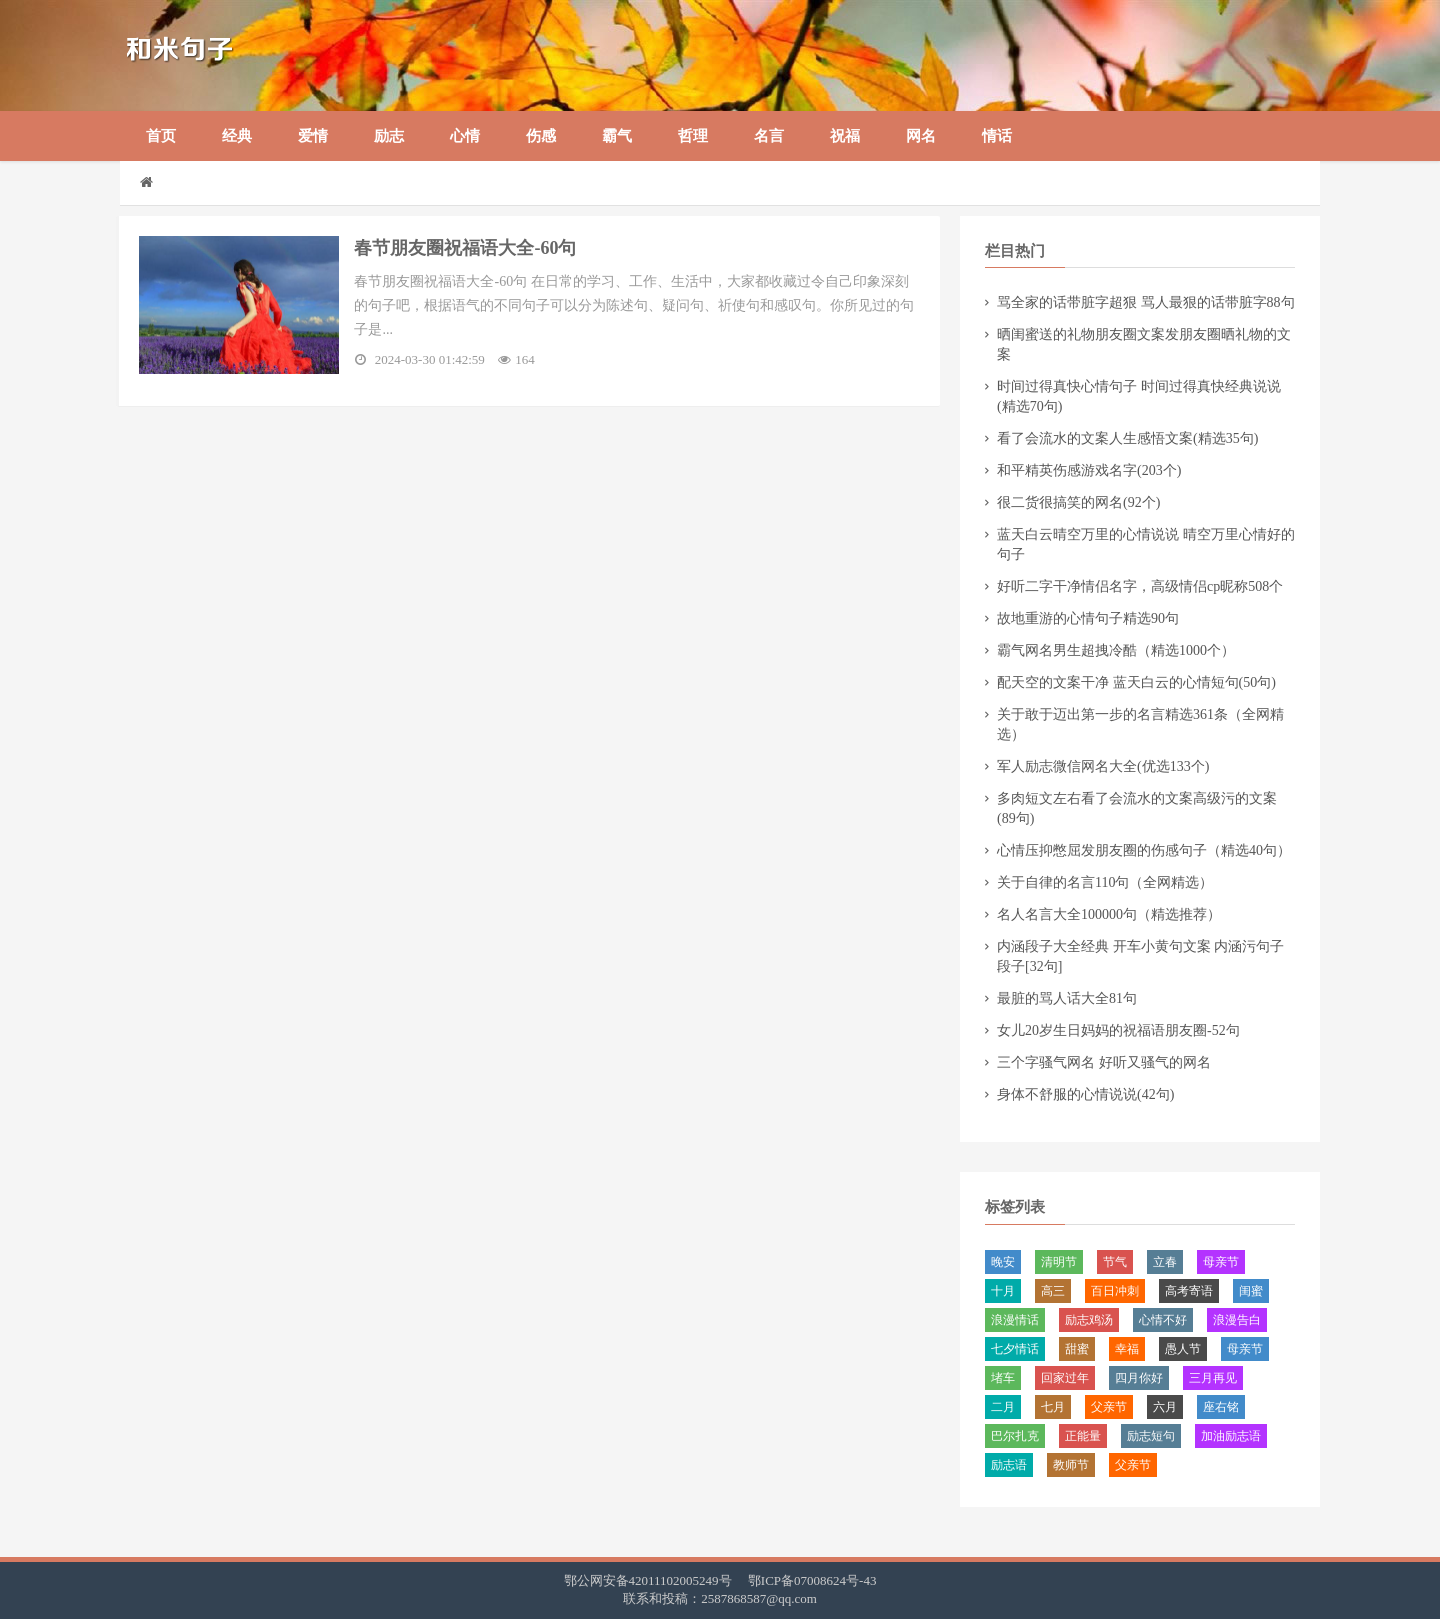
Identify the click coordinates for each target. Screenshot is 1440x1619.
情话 (997, 136)
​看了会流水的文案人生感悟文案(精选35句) (1127, 438)
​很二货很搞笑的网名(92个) (1078, 502)
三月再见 (1213, 1378)
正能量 (1083, 1436)
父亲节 (1133, 1465)
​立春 (1165, 1262)
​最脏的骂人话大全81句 (1067, 998)
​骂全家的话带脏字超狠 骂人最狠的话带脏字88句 (1146, 302)
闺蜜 (1251, 1291)
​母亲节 (1245, 1349)
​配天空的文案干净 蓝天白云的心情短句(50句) (1136, 682)
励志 (389, 136)
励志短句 (1151, 1436)
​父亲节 (1109, 1407)
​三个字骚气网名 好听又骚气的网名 (1104, 1062)
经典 (237, 136)
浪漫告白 (1237, 1320)
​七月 (1053, 1407)
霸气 (617, 136)
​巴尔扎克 (1015, 1436)
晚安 (1003, 1262)
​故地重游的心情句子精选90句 (1088, 618)
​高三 (1053, 1291)
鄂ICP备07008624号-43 (812, 1580)
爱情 (313, 136)
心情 (465, 136)
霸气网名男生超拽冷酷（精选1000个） (1116, 650)
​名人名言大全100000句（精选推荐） (1109, 914)
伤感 (541, 136)
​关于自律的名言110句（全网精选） (1105, 882)
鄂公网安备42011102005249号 (648, 1580)
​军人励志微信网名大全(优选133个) (1103, 766)
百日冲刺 (1115, 1291)
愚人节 (1183, 1349)
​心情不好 (1163, 1320)
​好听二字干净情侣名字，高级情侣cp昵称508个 (1140, 586)
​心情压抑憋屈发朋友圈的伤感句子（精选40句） (1144, 850)
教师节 (1071, 1465)
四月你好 (1139, 1378)
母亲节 (1221, 1262)
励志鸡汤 (1089, 1320)
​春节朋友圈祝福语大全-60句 (467, 248)
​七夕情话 (1015, 1349)
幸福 (1127, 1349)
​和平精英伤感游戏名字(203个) (1089, 470)
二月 (1003, 1407)
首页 (161, 136)
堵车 (1003, 1378)
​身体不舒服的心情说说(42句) (1085, 1094)
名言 (769, 136)
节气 (1115, 1262)
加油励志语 (1231, 1436)
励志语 (1009, 1465)
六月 (1165, 1407)
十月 (1003, 1291)
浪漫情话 (1015, 1320)
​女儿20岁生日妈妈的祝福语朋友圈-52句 (1118, 1030)
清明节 (1059, 1262)
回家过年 (1065, 1378)
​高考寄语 (1189, 1291)
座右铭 (1221, 1407)
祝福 (845, 136)
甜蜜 (1077, 1349)
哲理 (693, 136)
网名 (921, 136)
